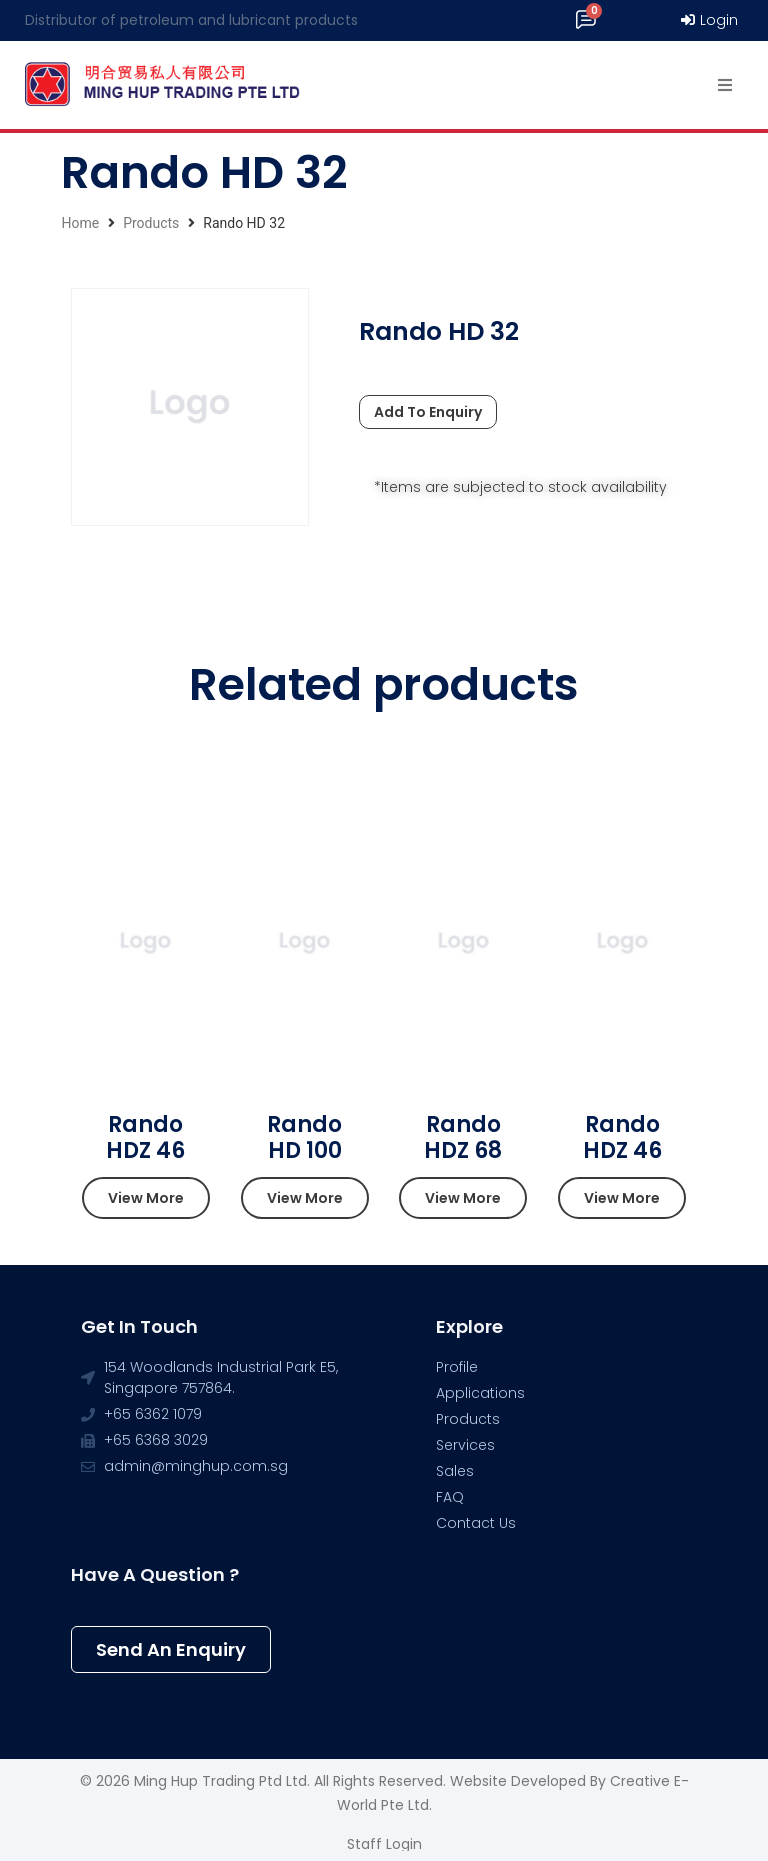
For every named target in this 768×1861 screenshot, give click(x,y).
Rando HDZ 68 (463, 1137)
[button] (146, 1198)
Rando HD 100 (304, 1137)
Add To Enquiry (428, 412)
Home (80, 223)
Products (151, 223)
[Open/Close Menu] (725, 85)
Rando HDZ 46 (145, 1137)
